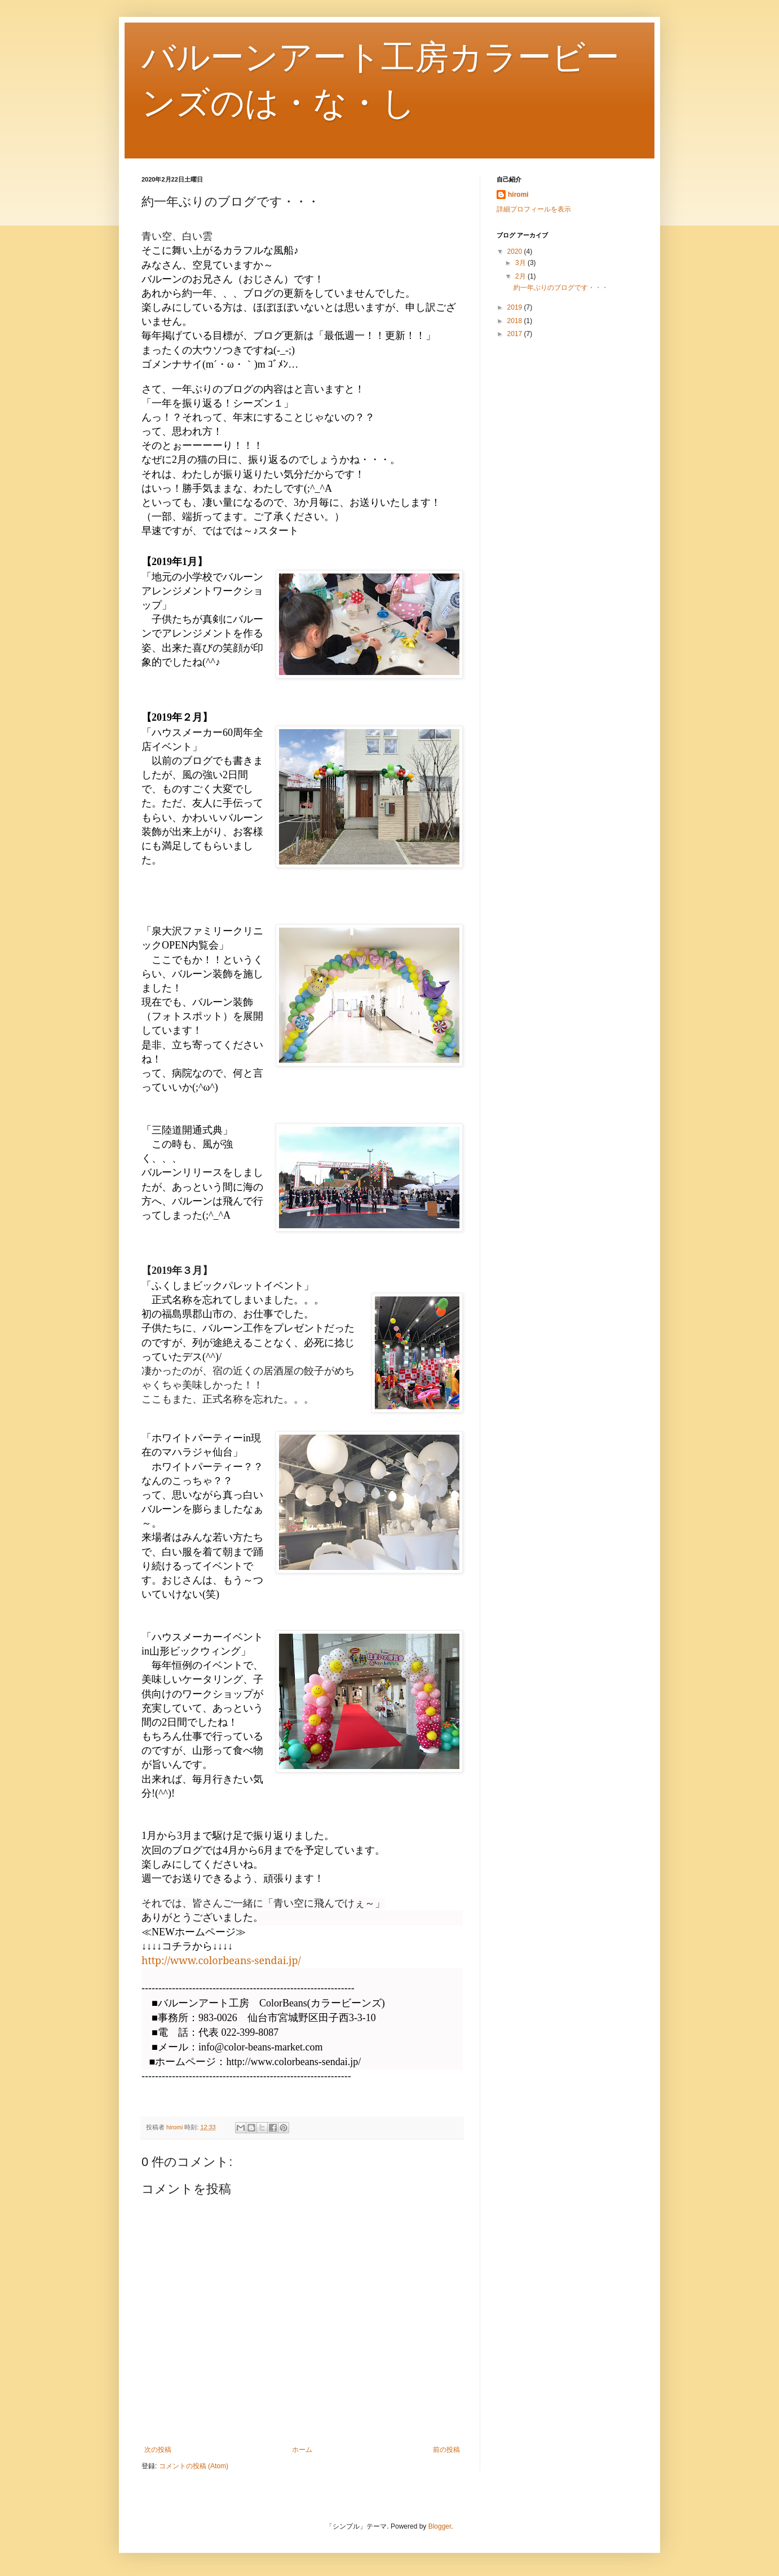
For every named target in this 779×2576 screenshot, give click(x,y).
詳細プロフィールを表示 (534, 209)
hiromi (518, 195)
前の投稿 (446, 2450)
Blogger (440, 2526)
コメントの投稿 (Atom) (193, 2466)
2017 (515, 334)
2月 (521, 276)
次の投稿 (157, 2450)
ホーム (302, 2450)
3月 (521, 263)
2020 (515, 251)
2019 (515, 307)
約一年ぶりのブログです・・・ (561, 288)
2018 (515, 321)
